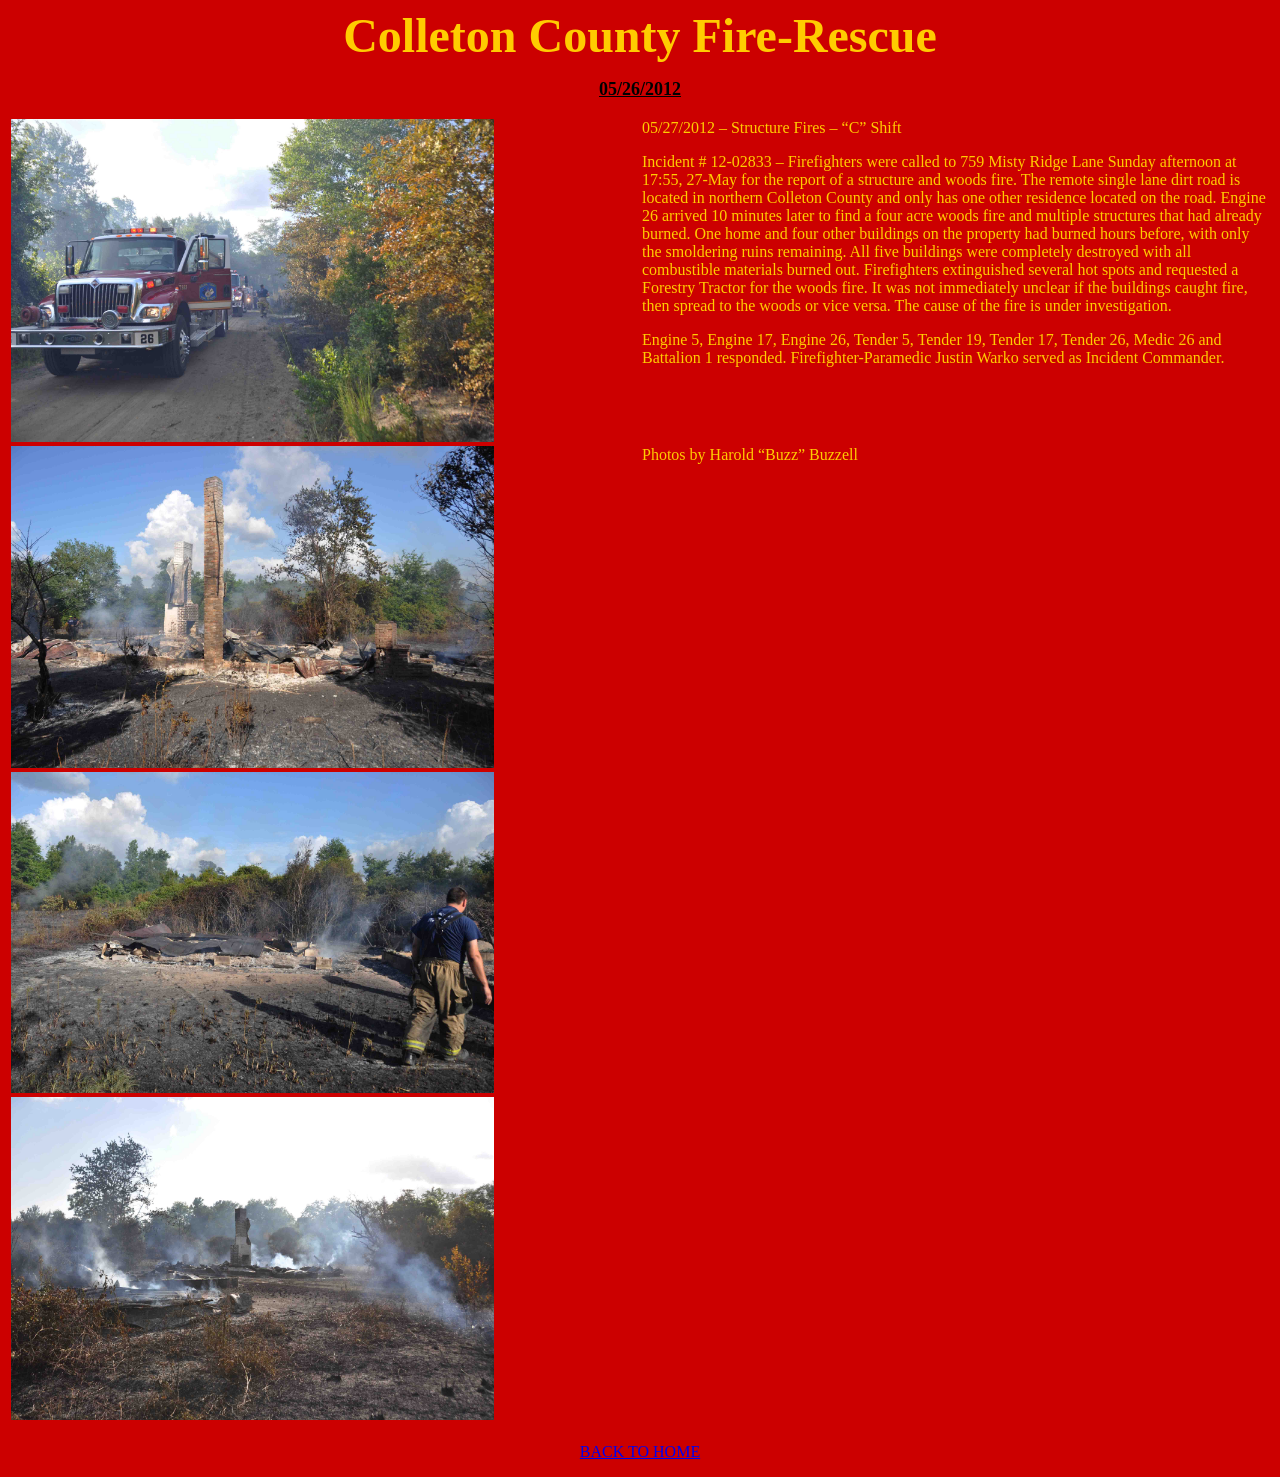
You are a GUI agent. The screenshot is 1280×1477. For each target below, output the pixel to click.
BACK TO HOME (640, 1451)
